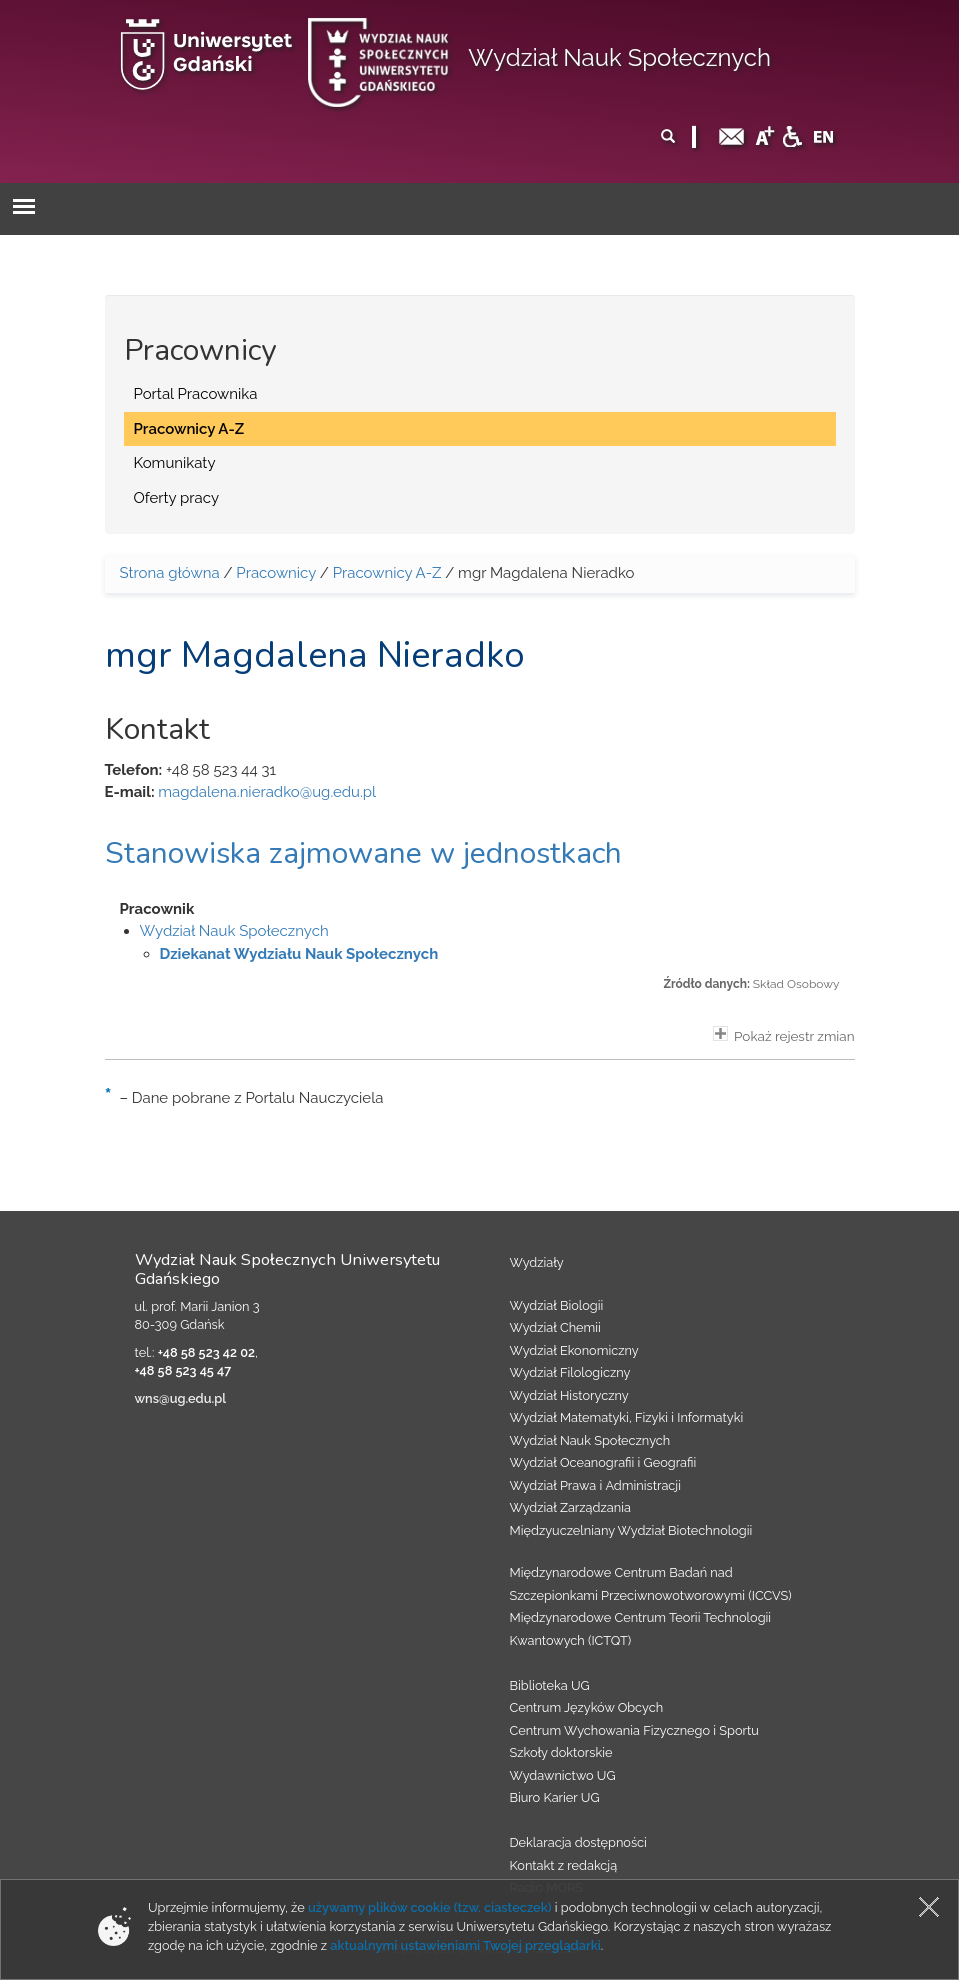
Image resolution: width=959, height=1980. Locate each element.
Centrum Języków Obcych (587, 1707)
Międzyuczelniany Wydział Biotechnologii (631, 1530)
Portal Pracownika (196, 394)
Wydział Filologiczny (570, 1372)
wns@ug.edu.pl (181, 1398)
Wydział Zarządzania (570, 1507)
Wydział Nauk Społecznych (619, 57)
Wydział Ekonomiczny (574, 1350)
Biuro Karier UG (555, 1797)
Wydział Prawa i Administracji (596, 1485)
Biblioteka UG (550, 1685)
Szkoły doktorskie (561, 1752)
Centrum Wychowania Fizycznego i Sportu (634, 1730)
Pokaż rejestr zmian (784, 1035)
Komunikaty (175, 463)
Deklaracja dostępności (578, 1842)
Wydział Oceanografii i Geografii (603, 1462)
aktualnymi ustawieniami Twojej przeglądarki (465, 1945)
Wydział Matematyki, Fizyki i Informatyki (627, 1417)
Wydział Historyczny (569, 1395)
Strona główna (170, 573)
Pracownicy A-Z (189, 429)
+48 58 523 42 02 (206, 1352)
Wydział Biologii (557, 1305)
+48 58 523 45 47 (183, 1370)
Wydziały (537, 1262)
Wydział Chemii (555, 1327)
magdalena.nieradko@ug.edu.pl (267, 792)
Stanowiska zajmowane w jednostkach (363, 853)
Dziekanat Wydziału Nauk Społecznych (299, 954)
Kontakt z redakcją (564, 1865)
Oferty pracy (177, 498)
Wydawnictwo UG (563, 1775)
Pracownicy (276, 573)
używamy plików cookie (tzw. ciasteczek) (430, 1907)
